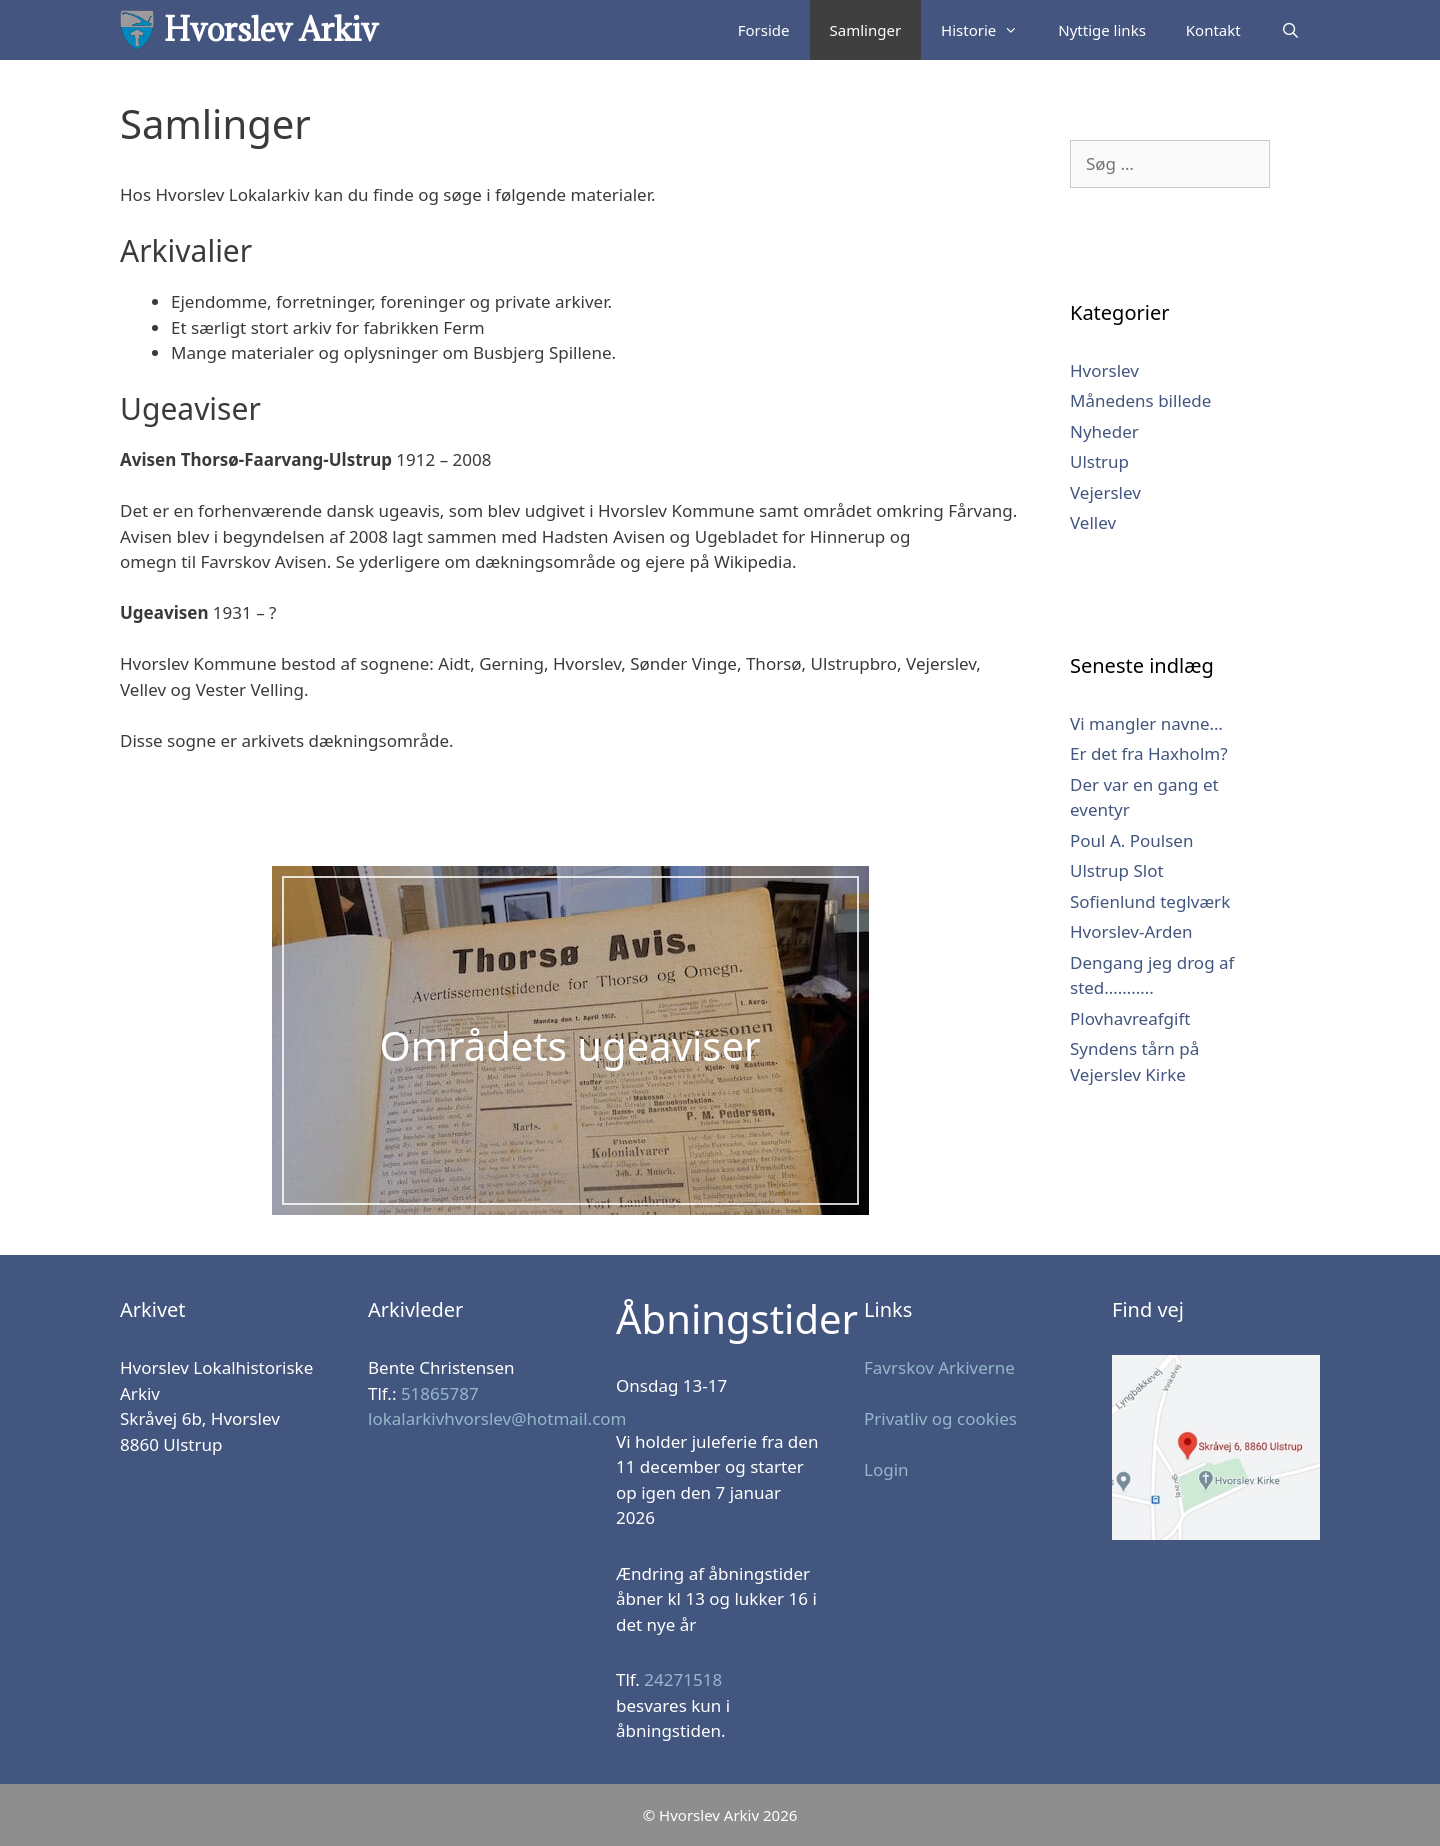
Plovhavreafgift (1130, 1018)
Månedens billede (1140, 400)
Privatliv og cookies (940, 1418)
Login (886, 1469)
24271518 (683, 1679)
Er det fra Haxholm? (1149, 753)
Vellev (1093, 522)
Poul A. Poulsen (1131, 840)
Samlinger (866, 30)
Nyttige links (1102, 30)
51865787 (440, 1393)
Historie (989, 30)
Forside (764, 30)
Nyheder (1104, 431)
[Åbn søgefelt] (1290, 30)
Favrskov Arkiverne (939, 1367)
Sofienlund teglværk (1150, 901)
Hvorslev (1104, 370)
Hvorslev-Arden (1131, 931)
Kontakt (1213, 30)
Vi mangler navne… (1146, 723)
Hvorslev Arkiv (271, 29)
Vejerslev (1105, 492)
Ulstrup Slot (1117, 870)
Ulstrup (1099, 461)
